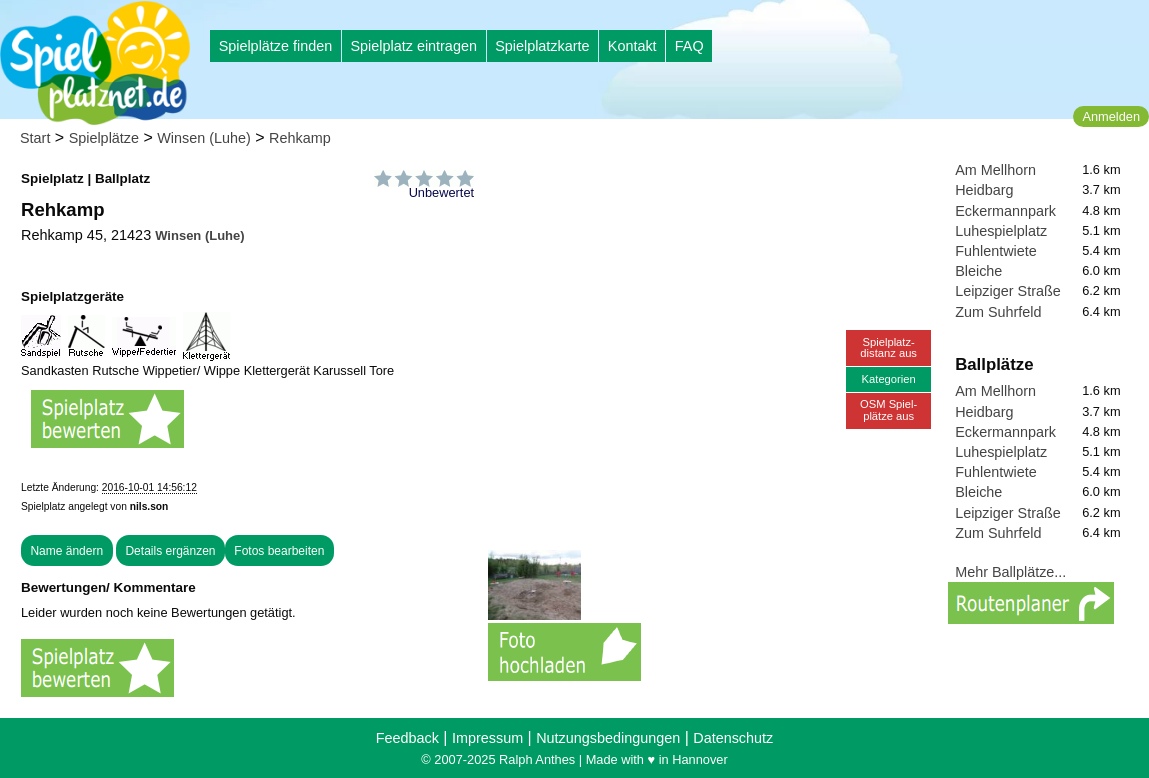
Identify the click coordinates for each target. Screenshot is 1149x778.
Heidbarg (984, 190)
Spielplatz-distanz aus (888, 347)
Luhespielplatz (1001, 231)
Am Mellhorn (995, 170)
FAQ (689, 46)
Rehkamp (300, 138)
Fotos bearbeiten (279, 551)
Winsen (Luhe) (204, 138)
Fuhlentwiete (996, 251)
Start (35, 138)
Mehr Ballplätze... (1010, 572)
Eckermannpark (1005, 211)
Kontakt (632, 46)
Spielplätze (104, 138)
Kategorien (889, 379)
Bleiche (978, 271)
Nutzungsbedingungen (608, 738)
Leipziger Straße (1008, 291)
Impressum (487, 738)
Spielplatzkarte (542, 46)
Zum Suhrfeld (998, 312)
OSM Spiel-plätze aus (888, 409)
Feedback (407, 738)
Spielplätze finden (276, 46)
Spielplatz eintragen (413, 46)
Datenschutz (733, 738)
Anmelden (1111, 116)
